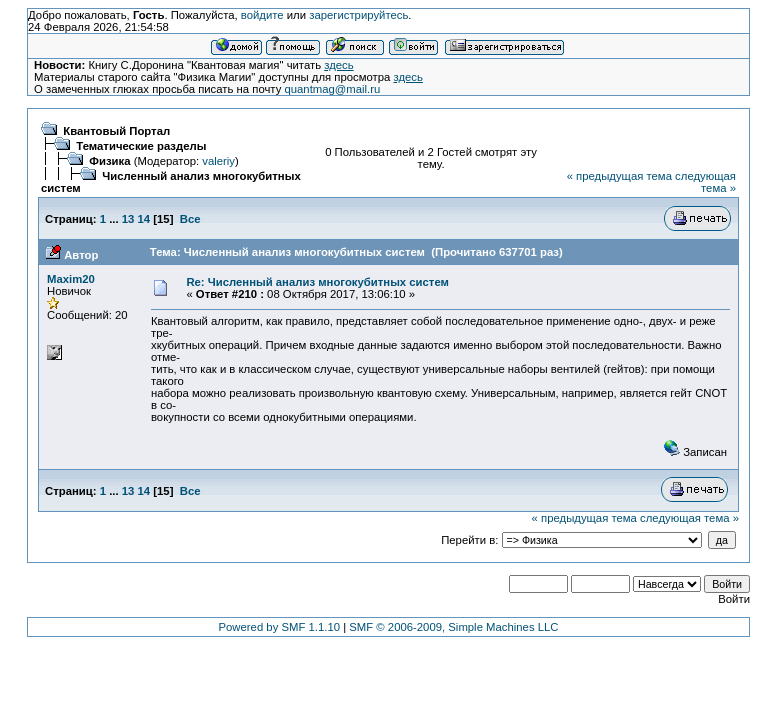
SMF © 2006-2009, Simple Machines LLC (453, 627)
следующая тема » (705, 182)
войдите (262, 15)
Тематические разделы (141, 146)
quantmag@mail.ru (332, 89)
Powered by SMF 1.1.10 (280, 627)
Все (190, 219)
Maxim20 (71, 279)
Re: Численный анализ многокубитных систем (317, 282)
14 (144, 219)
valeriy (218, 161)
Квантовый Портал (116, 131)
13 (128, 219)
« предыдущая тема (619, 176)
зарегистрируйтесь (358, 15)
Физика (109, 161)
